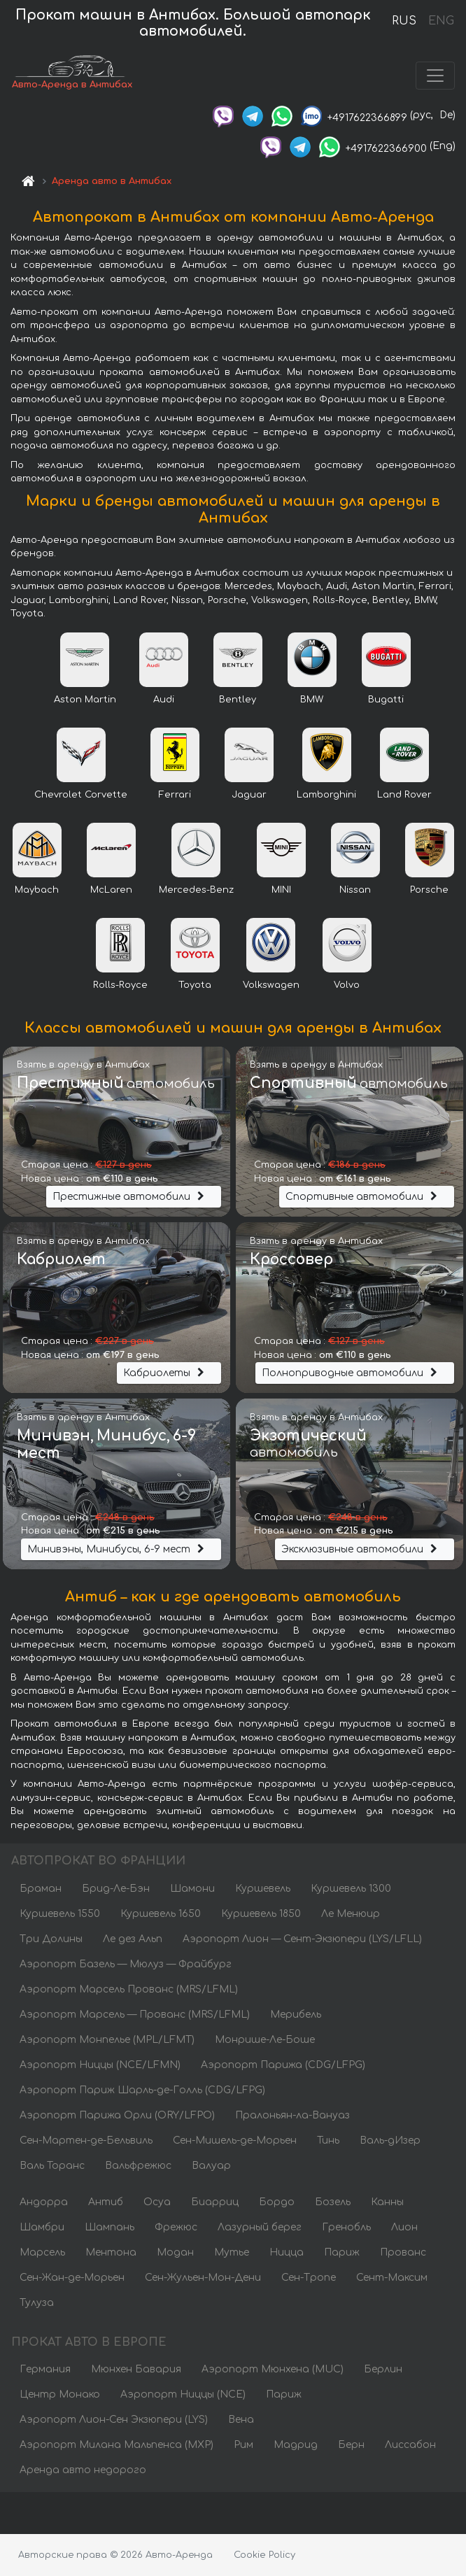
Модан (175, 2252)
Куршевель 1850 (261, 1914)
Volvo (347, 985)
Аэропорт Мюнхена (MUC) (273, 2369)
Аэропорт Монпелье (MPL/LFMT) (107, 2039)
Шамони (192, 1888)
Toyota (194, 985)
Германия (45, 2369)
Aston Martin (85, 700)
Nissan (355, 890)
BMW (311, 700)
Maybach (37, 890)
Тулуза (37, 2303)
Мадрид (296, 2445)
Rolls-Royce (120, 985)
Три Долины (51, 1939)
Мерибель (295, 2014)
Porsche (429, 890)
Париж (342, 2252)
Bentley (237, 700)
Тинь (328, 2140)
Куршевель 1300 (351, 1888)
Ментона (110, 2252)
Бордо (277, 2202)
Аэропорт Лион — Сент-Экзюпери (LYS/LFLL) (302, 1939)
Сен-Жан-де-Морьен (72, 2277)
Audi (163, 700)
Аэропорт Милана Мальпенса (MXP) (116, 2445)
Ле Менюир (350, 1914)
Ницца (286, 2252)
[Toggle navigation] (435, 76)
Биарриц (215, 2202)
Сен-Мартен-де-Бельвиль (86, 2140)
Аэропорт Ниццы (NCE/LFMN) (100, 2065)
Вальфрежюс (138, 2165)
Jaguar (249, 795)
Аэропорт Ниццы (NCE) (183, 2394)
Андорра (44, 2202)
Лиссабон (410, 2445)
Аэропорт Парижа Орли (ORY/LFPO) (117, 2115)
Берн (351, 2445)
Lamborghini (326, 795)
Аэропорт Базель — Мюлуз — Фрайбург (126, 1964)
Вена (241, 2419)
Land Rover (404, 795)
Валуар (211, 2165)
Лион (404, 2227)
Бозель (333, 2202)
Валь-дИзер (390, 2140)
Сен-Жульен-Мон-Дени (203, 2277)
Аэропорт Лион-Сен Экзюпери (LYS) (114, 2419)
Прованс (403, 2252)
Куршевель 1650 (160, 1914)
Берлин (383, 2369)
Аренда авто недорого (83, 2470)
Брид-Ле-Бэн (116, 1888)
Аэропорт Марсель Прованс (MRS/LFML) (129, 1989)
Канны (387, 2202)
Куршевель (262, 1888)
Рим (243, 2445)
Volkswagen (271, 985)
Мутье (231, 2252)
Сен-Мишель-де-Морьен (235, 2140)
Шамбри (42, 2227)
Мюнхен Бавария (136, 2369)
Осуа (157, 2202)
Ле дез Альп (132, 1939)
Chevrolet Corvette (80, 795)
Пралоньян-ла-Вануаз (292, 2115)
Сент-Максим (392, 2277)
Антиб (105, 2202)
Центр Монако (60, 2394)
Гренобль (346, 2227)
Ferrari (175, 795)
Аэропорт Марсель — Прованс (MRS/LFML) (135, 2014)
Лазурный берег (260, 2227)
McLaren (111, 890)
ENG (440, 21)
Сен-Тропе (308, 2277)
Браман (41, 1888)
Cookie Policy (264, 2555)
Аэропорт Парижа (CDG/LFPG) (283, 2065)
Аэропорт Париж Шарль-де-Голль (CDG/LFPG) (142, 2090)
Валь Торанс (52, 2165)
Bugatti (386, 700)
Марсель (42, 2252)
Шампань (109, 2227)
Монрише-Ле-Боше (265, 2039)
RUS (404, 21)
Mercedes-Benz (196, 890)
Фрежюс (176, 2227)
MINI (281, 890)
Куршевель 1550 (60, 1914)
